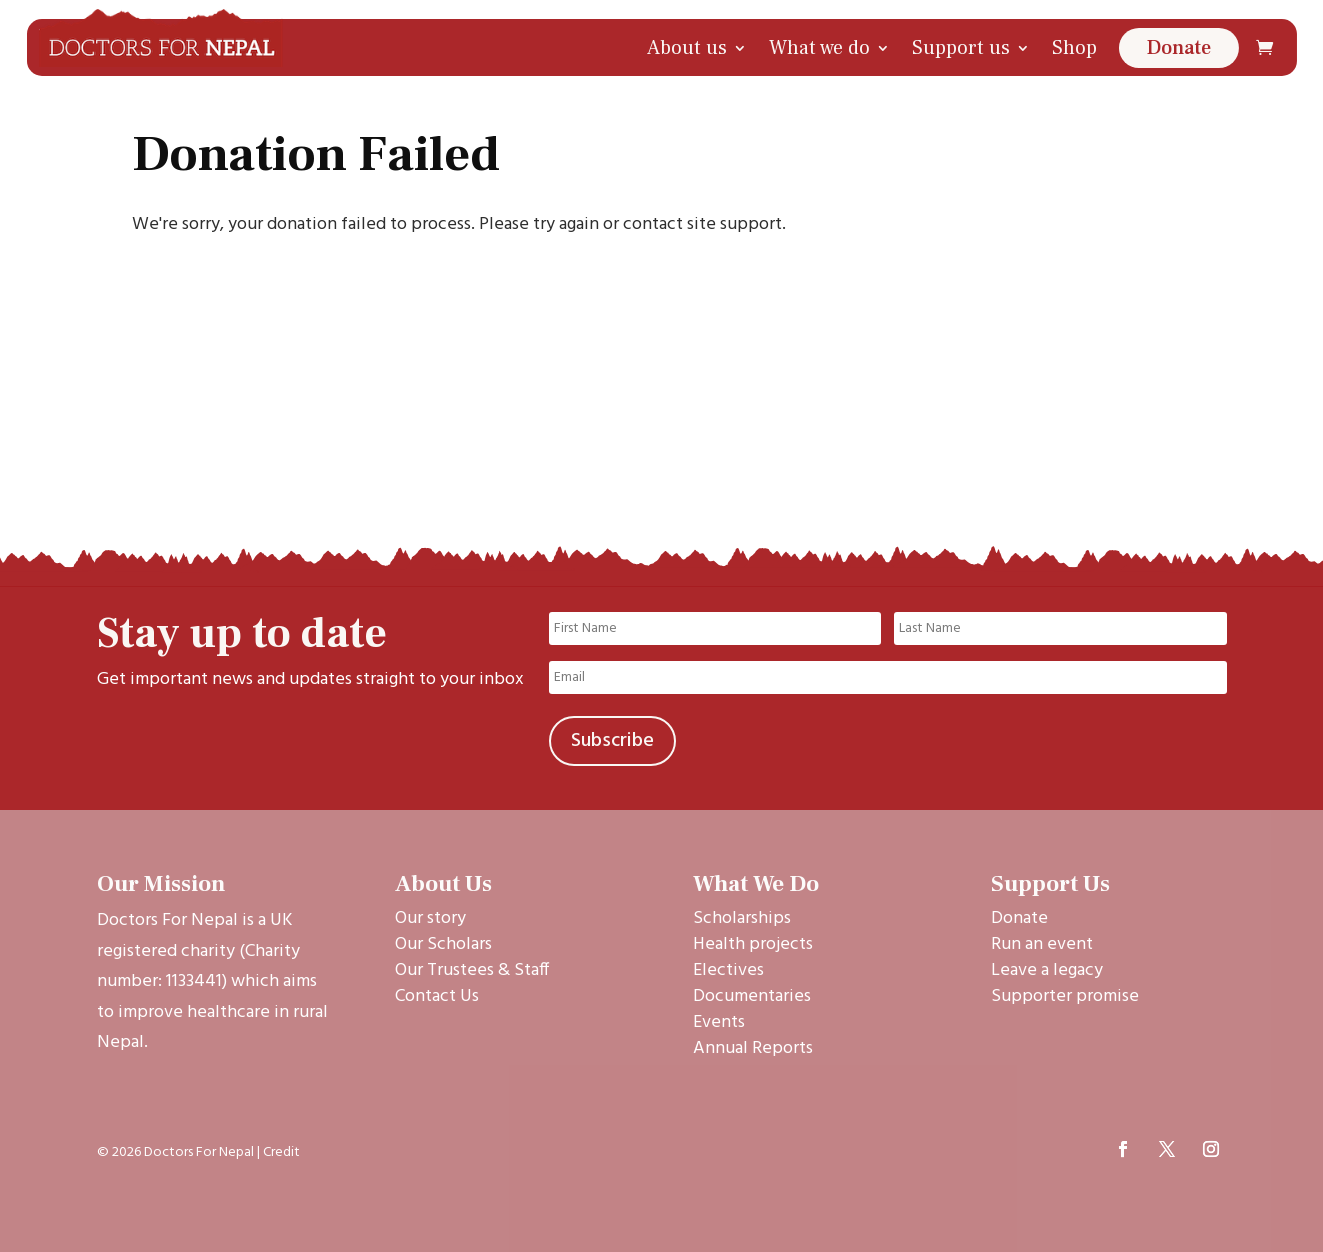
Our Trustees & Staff (472, 970)
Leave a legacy (1047, 970)
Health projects (753, 944)
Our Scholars (443, 944)
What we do (819, 48)
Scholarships (742, 918)
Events (719, 1022)
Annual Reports (753, 1048)
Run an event (1042, 944)
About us (687, 48)
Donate (1179, 48)
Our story (430, 918)
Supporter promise (1065, 996)
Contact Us (437, 996)
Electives (728, 970)
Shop (1074, 48)
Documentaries (752, 996)
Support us (961, 48)
